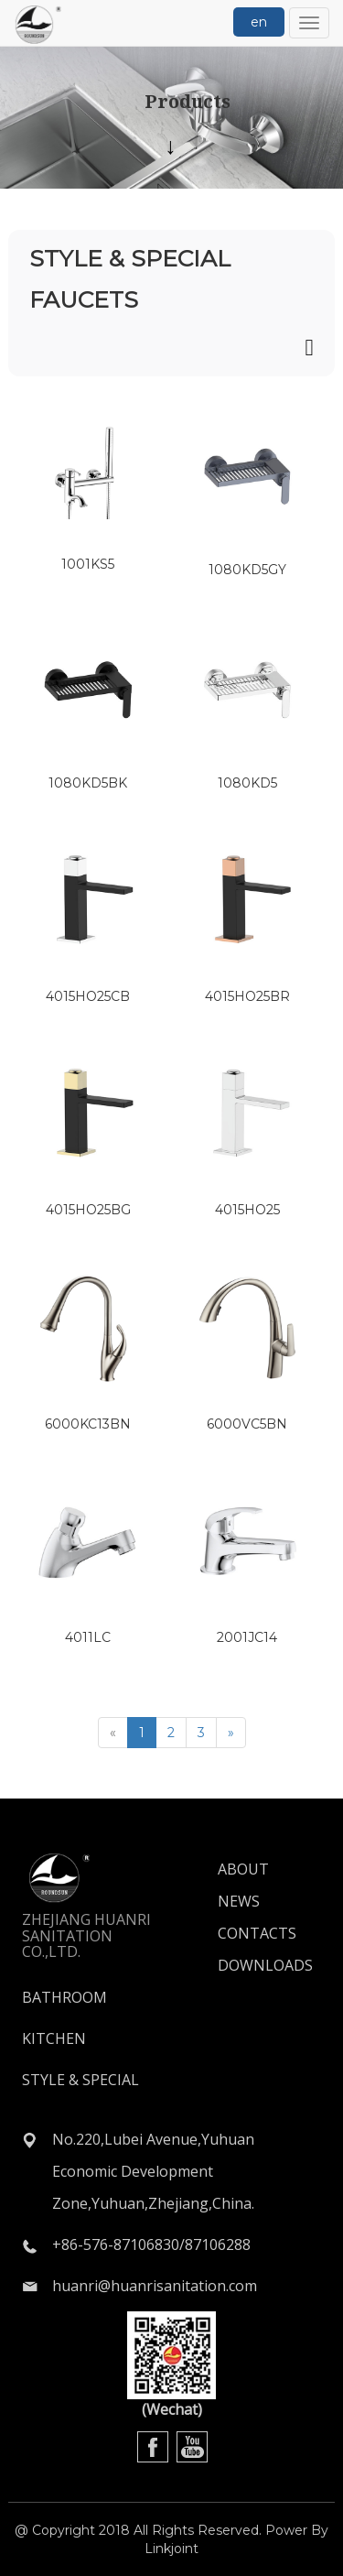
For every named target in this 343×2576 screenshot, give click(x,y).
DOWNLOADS (242, 1965)
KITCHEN (54, 2038)
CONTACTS (242, 1933)
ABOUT (242, 1869)
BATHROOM (64, 1997)
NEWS (239, 1901)
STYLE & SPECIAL (80, 2080)
